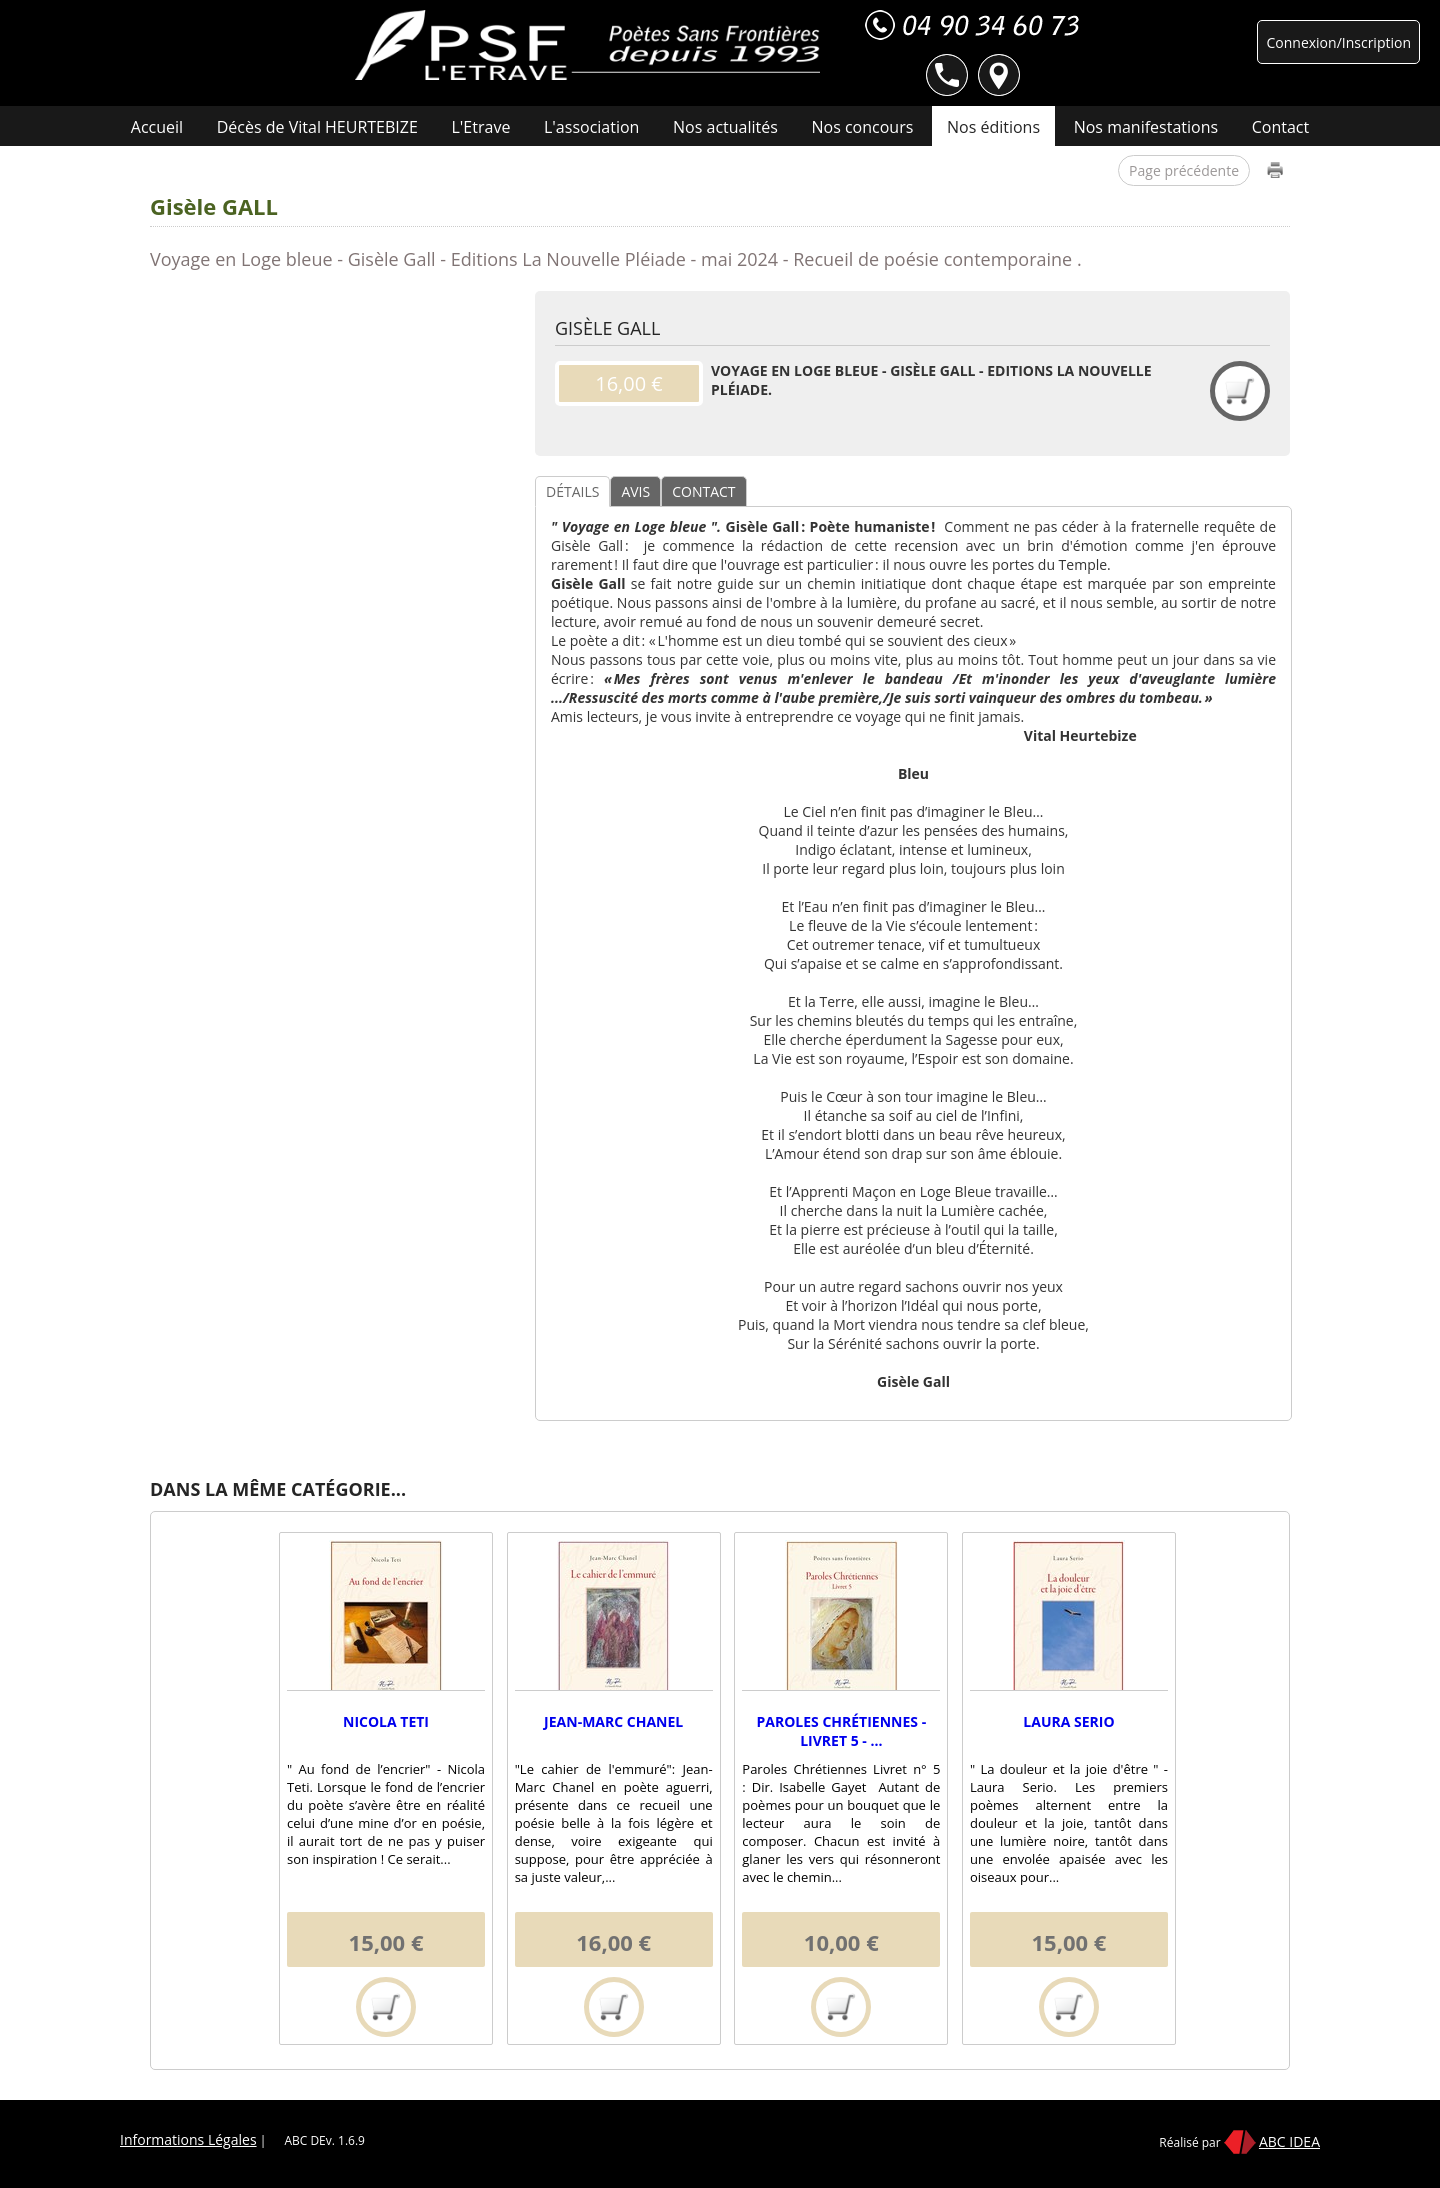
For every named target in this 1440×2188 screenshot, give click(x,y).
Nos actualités (725, 127)
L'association (591, 127)
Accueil (157, 127)
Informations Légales (188, 2139)
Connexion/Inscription (1338, 42)
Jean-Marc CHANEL (613, 1721)
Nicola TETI (386, 1721)
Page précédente (1184, 170)
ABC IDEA (1289, 2141)
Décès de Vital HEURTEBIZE (317, 127)
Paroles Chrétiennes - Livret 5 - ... (841, 1731)
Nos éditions (993, 127)
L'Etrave (481, 127)
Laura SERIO (1068, 1721)
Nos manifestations (1146, 127)
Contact (1280, 127)
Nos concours (863, 127)
